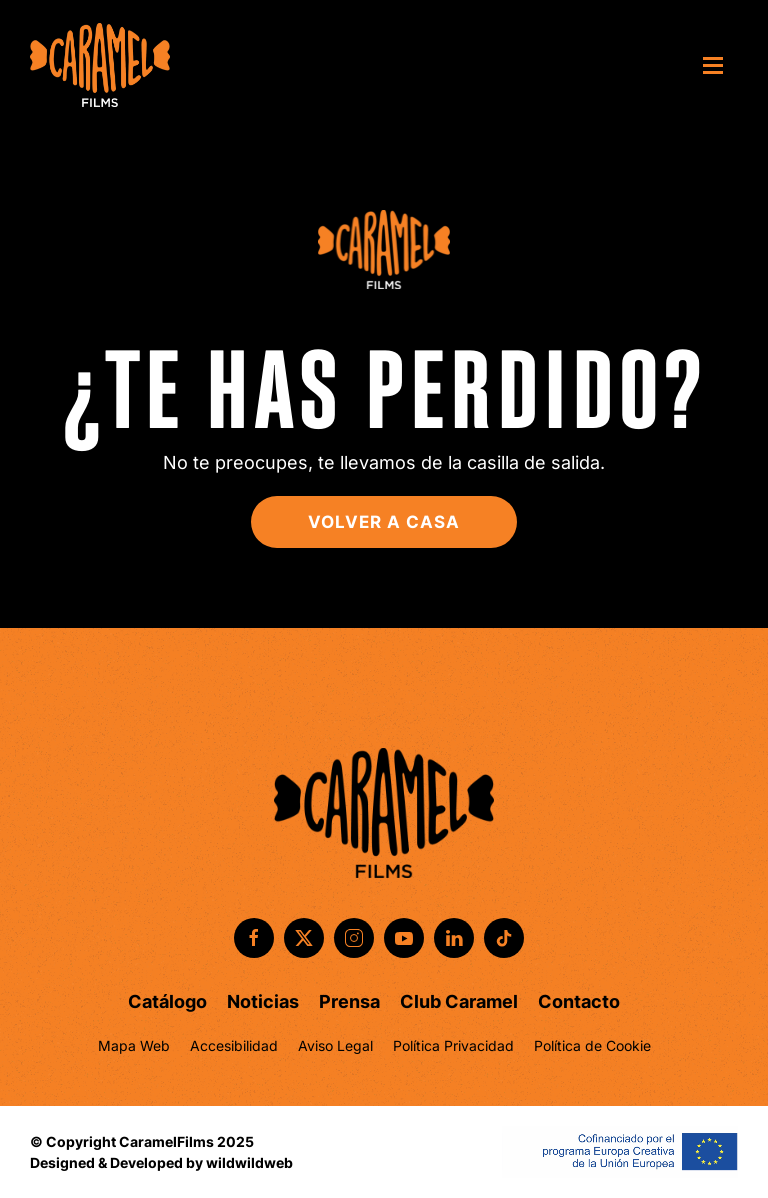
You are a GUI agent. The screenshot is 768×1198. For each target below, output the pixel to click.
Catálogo (167, 1001)
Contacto (579, 1001)
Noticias (263, 1001)
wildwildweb (249, 1162)
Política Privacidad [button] (453, 1045)
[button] (720, 65)
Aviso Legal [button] (335, 1045)
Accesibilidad (234, 1045)
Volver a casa (384, 522)
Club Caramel (459, 1001)
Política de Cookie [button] (592, 1045)
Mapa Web (134, 1045)
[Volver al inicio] (100, 65)
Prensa (349, 1001)
